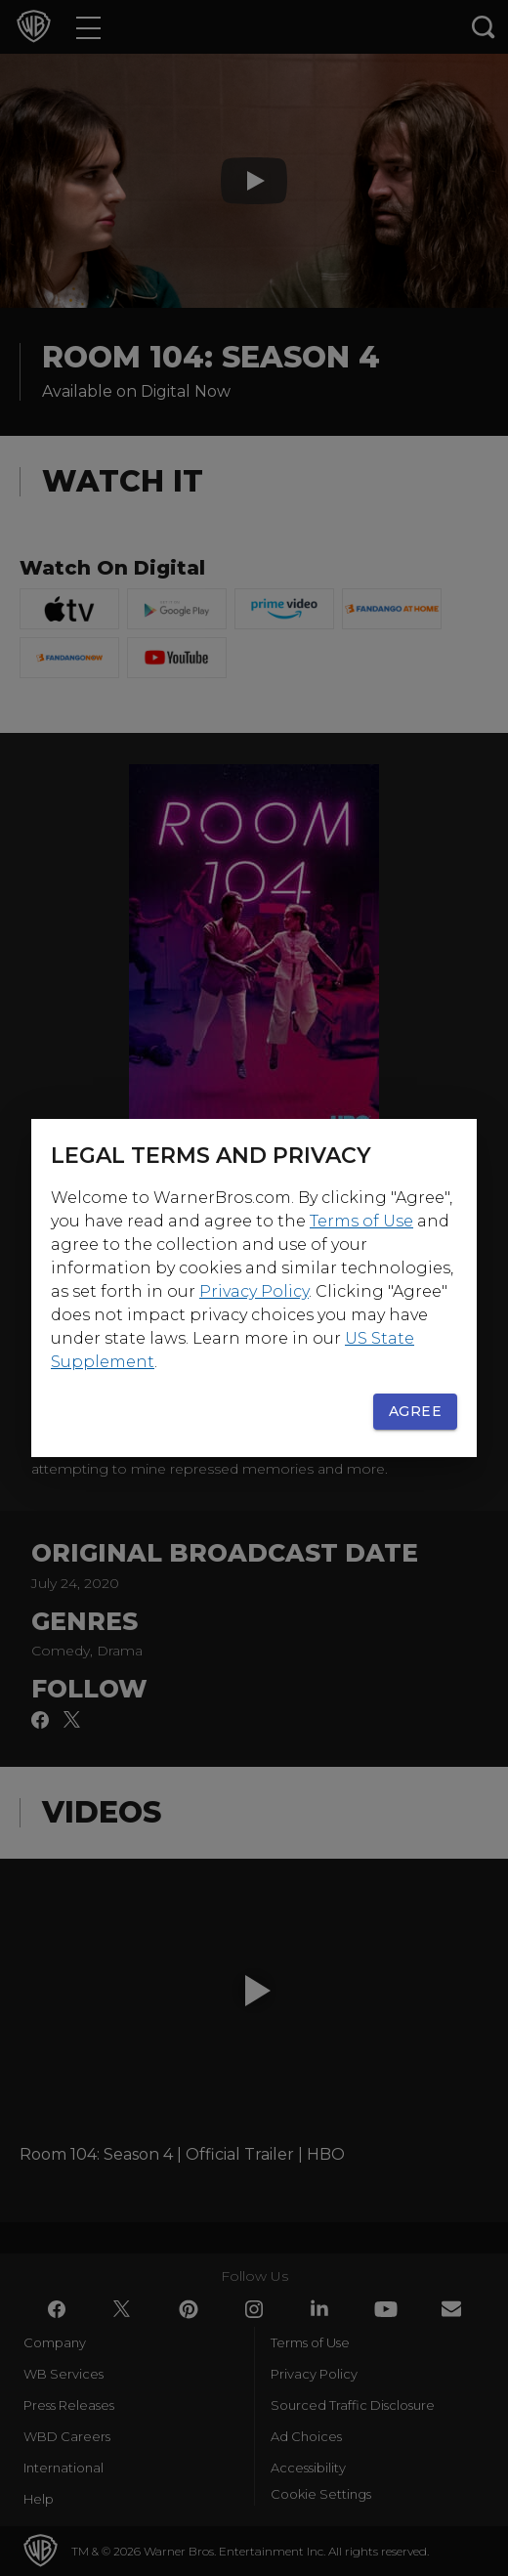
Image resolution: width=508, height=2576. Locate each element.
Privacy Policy (254, 1291)
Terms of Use (361, 1221)
